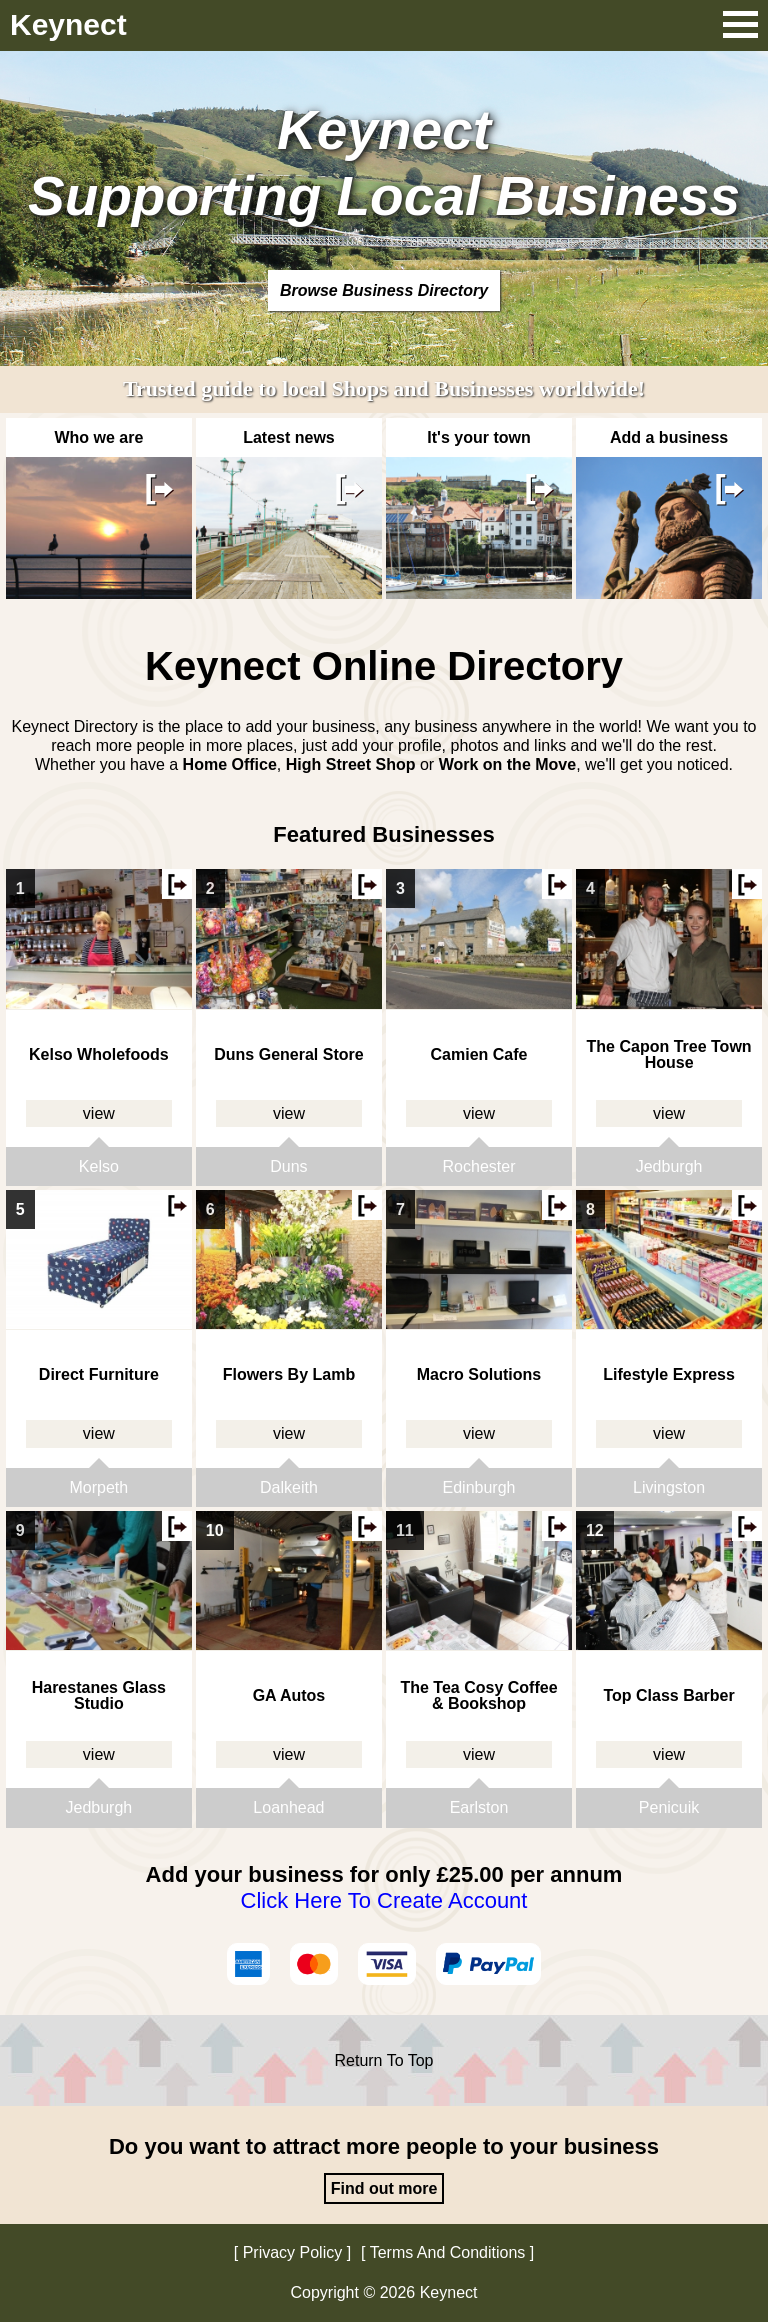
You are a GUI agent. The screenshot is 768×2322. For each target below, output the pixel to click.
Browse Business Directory (384, 290)
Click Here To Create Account (384, 1900)
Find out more (384, 2188)
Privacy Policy (293, 2252)
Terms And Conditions (448, 2252)
